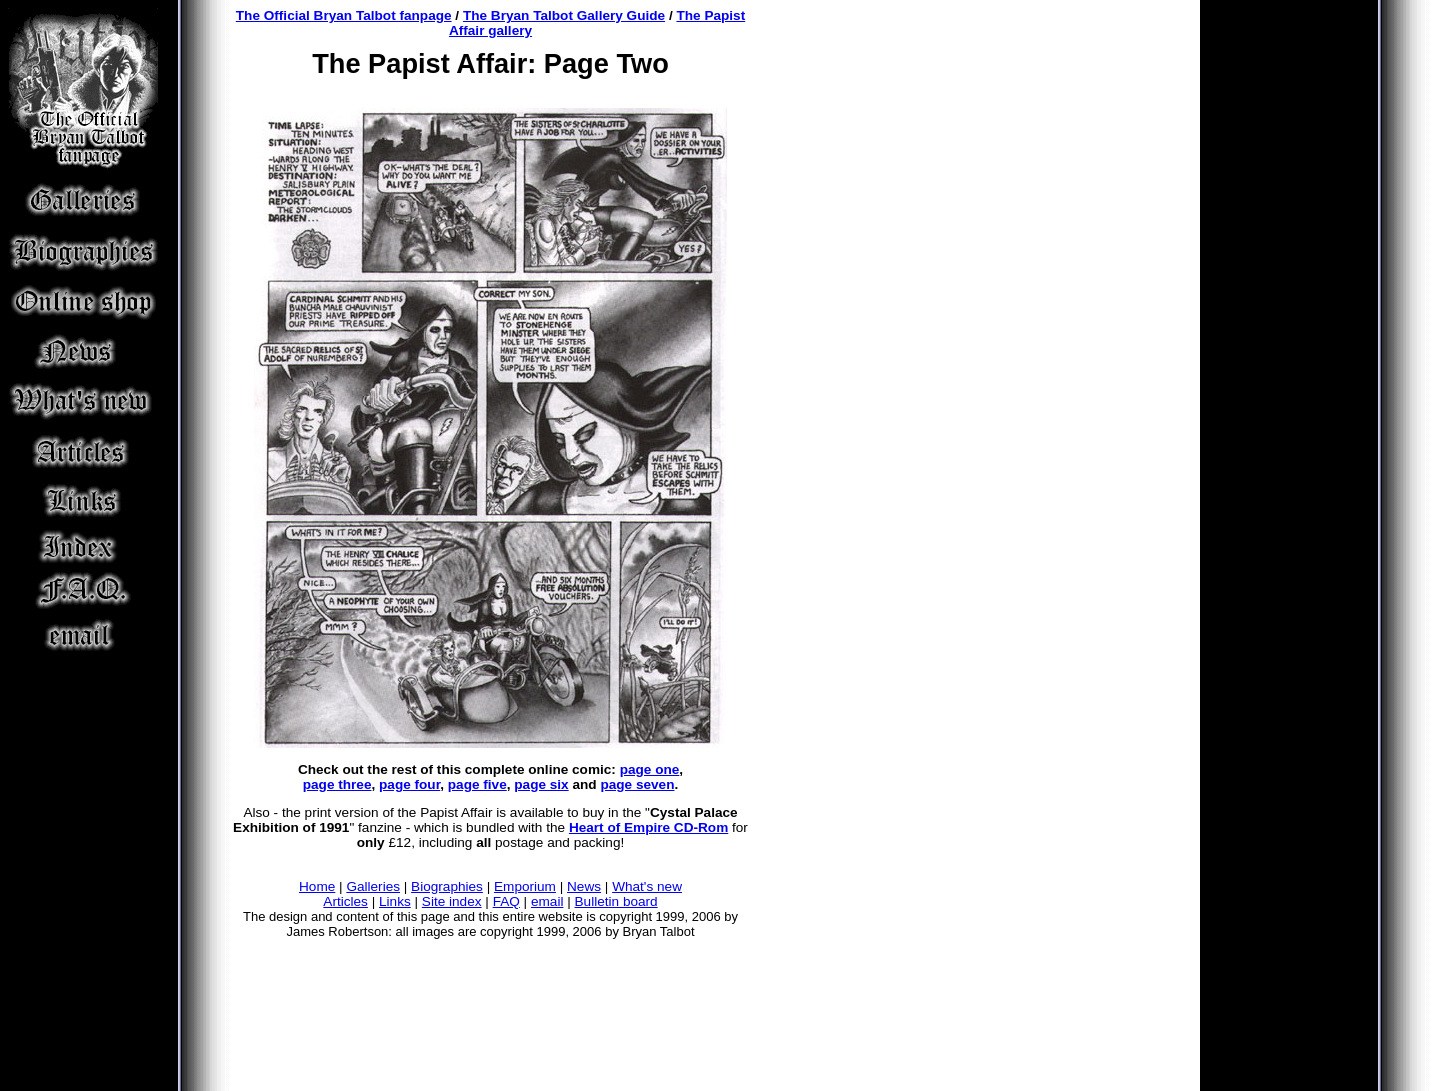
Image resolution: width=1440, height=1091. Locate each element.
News (584, 886)
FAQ (506, 901)
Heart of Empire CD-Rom (648, 827)
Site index (452, 901)
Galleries (373, 886)
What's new (647, 886)
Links (395, 901)
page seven (637, 784)
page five (477, 784)
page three (337, 784)
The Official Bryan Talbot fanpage (344, 15)
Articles (345, 901)
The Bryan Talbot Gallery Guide (564, 15)
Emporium (525, 886)
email (547, 901)
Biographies (447, 886)
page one (650, 769)
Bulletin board (616, 901)
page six (541, 784)
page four (409, 784)
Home (317, 886)
